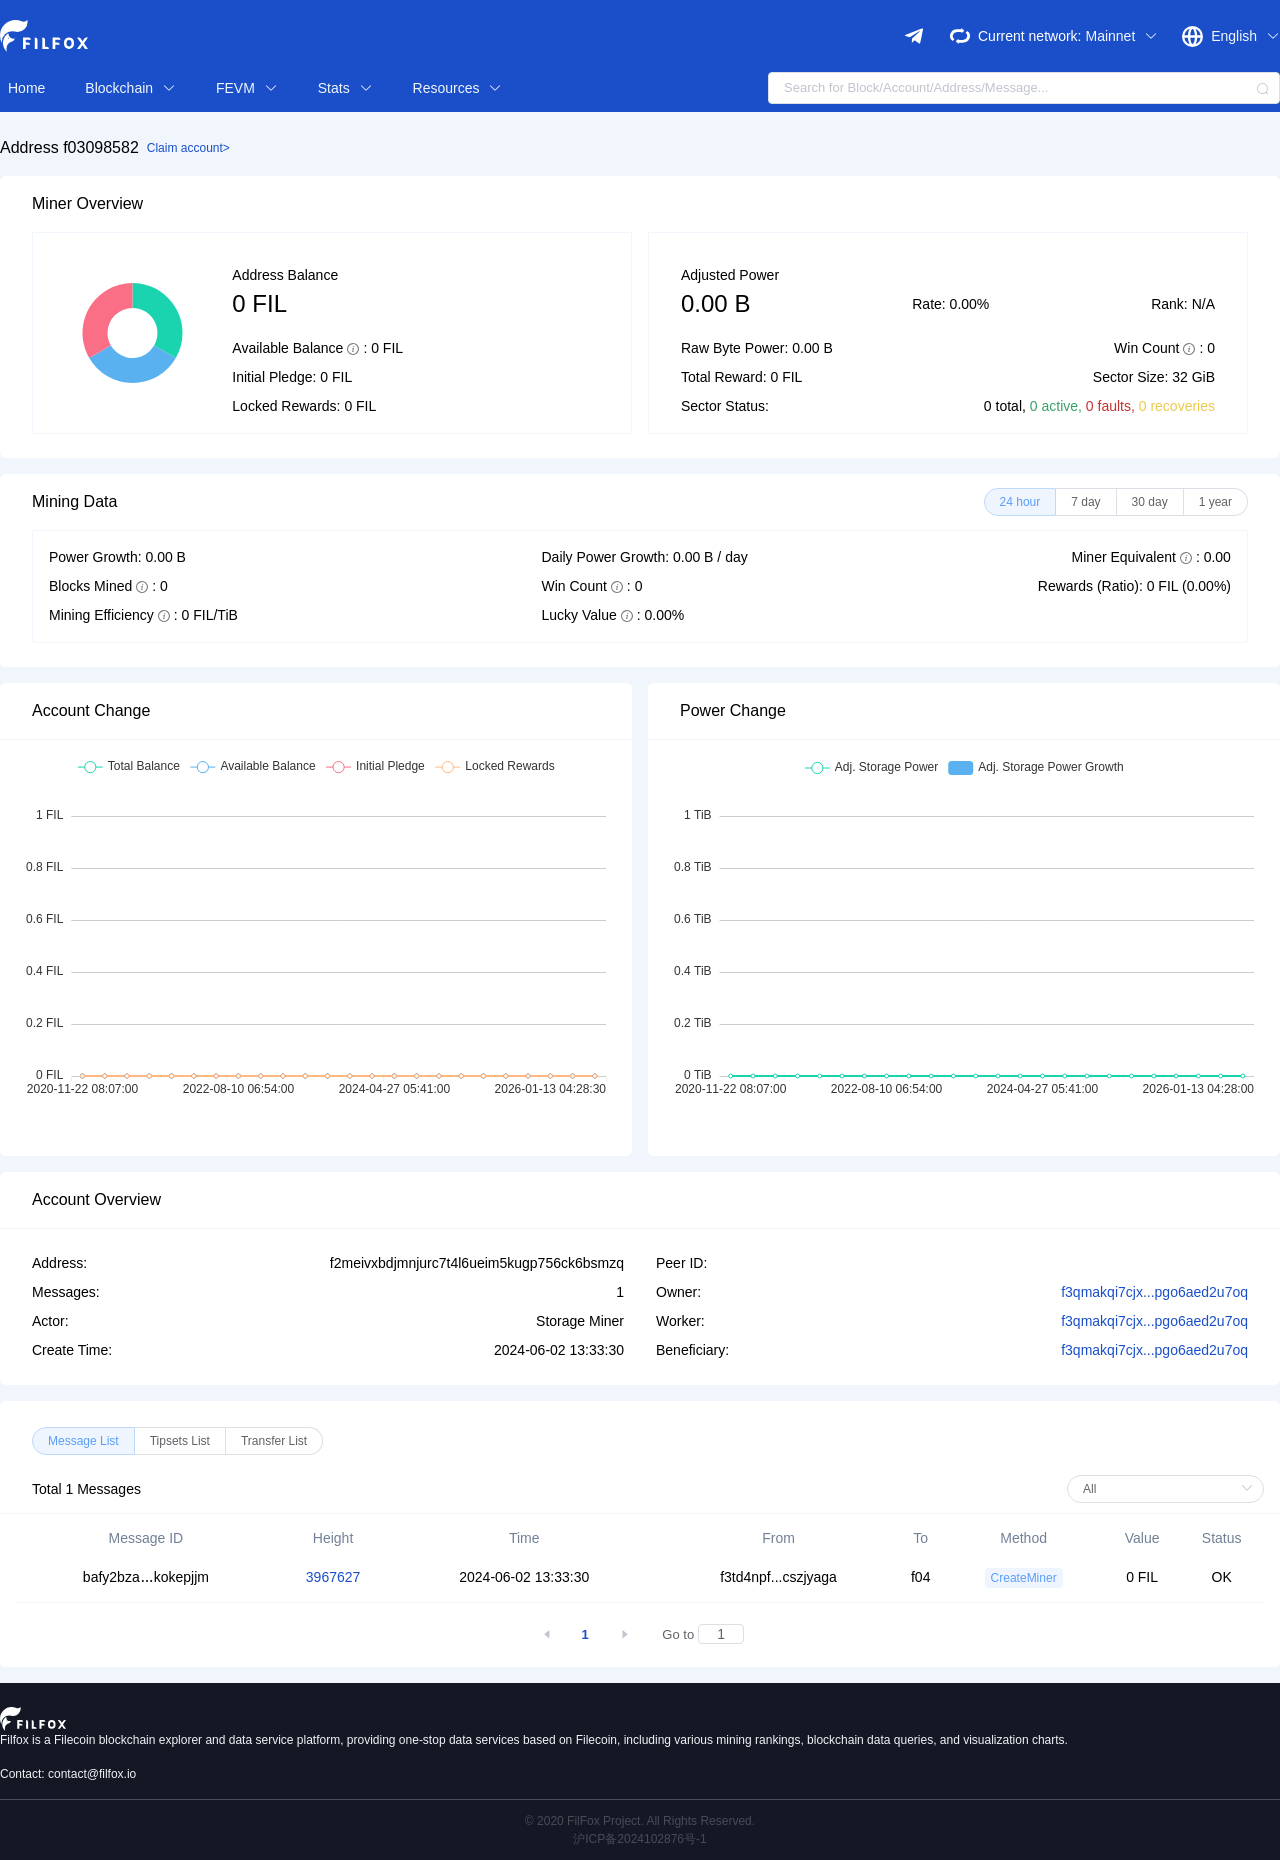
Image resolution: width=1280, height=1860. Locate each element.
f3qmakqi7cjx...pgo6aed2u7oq (1154, 1292)
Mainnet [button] (1121, 36)
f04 (920, 1577)
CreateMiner (1024, 1578)
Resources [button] (458, 88)
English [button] (1245, 36)
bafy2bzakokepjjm (146, 1577)
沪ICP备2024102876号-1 (639, 1839)
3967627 (333, 1577)
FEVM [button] (247, 88)
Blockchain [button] (130, 88)
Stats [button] (345, 88)
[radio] (1020, 502)
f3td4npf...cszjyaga (778, 1577)
